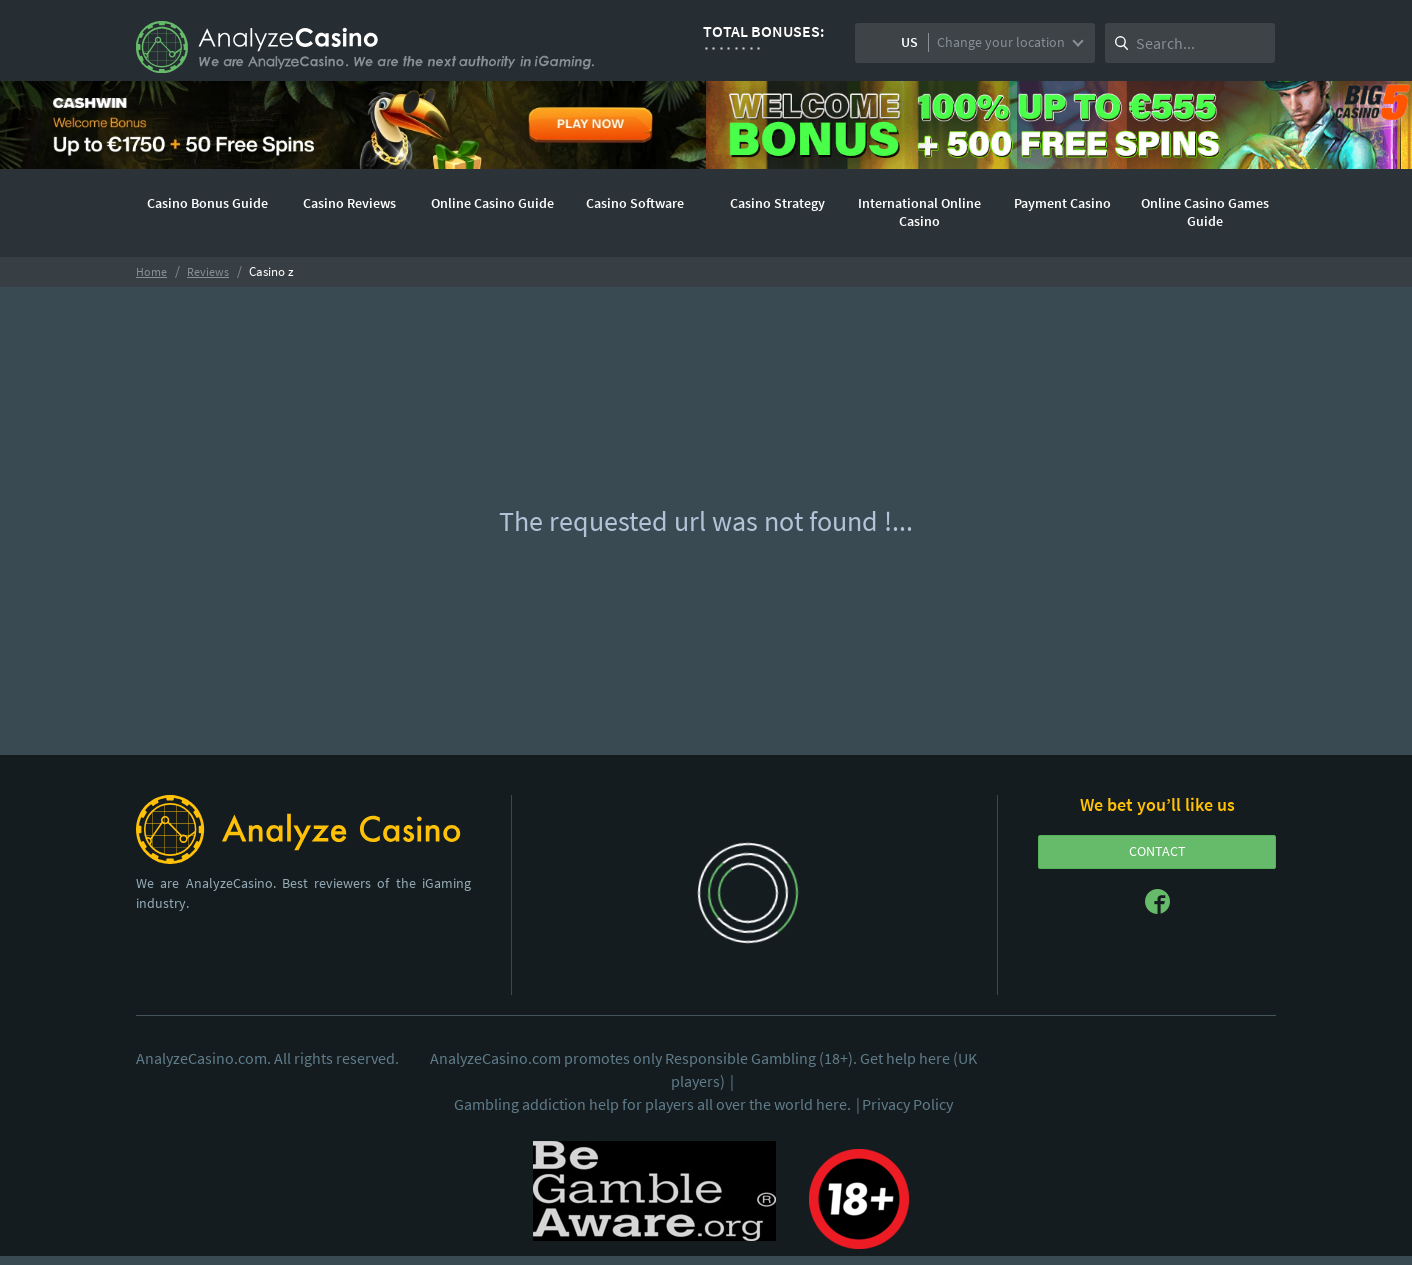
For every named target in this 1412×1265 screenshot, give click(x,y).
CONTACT (1157, 851)
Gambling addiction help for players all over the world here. (658, 1104)
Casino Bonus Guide (207, 203)
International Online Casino (919, 212)
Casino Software (635, 203)
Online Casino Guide (492, 203)
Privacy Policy (907, 1104)
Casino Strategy (777, 203)
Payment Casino (1062, 203)
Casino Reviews (349, 203)
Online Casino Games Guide (1205, 212)
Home (151, 271)
